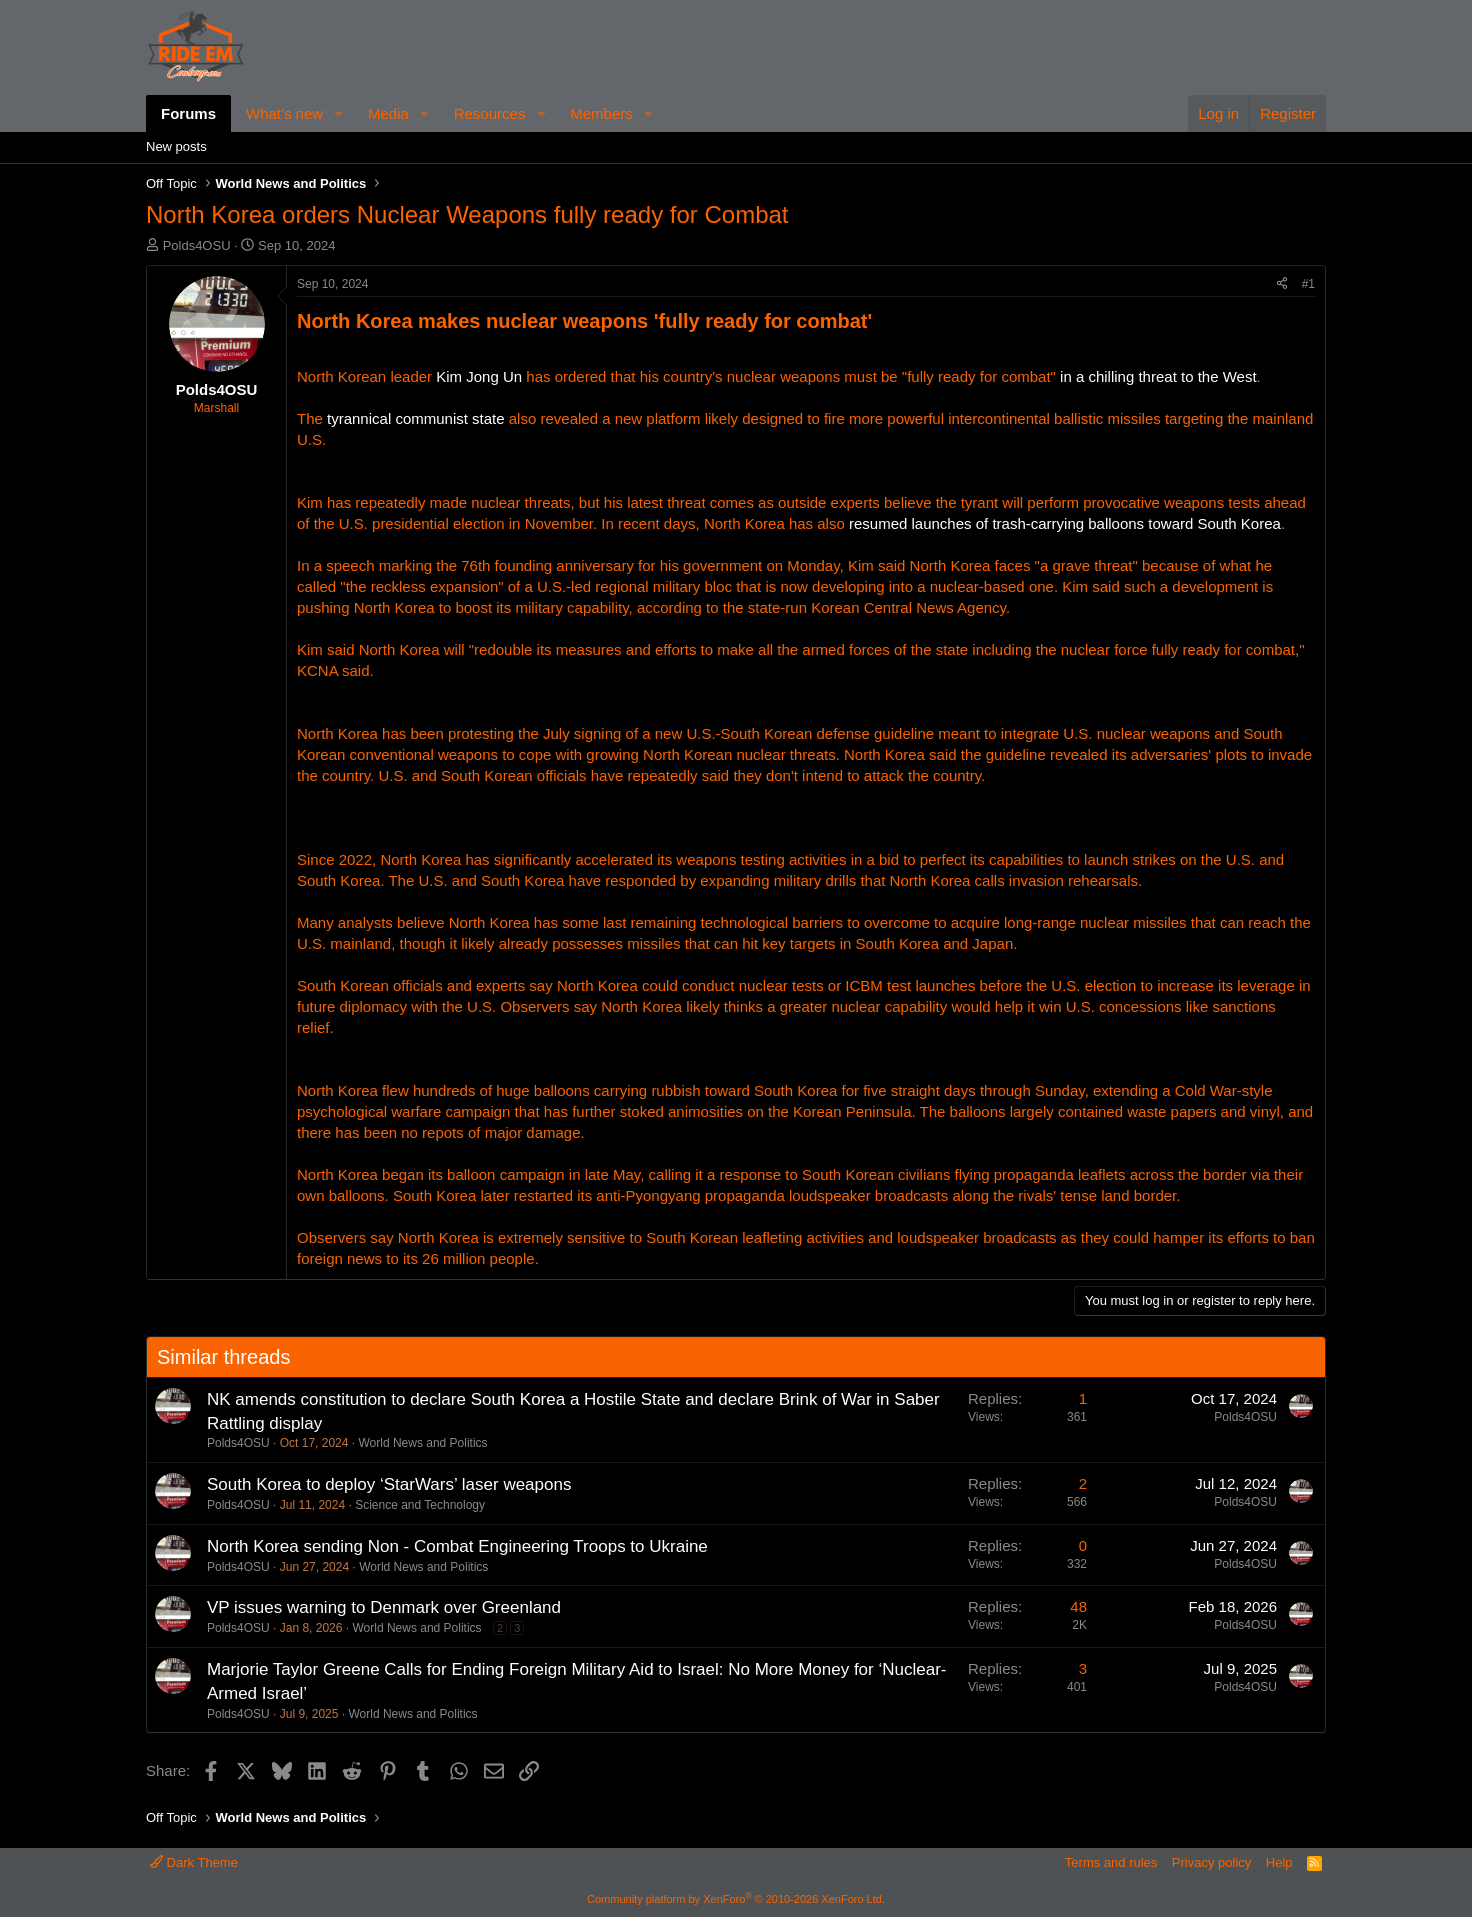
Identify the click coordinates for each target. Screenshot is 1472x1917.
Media (388, 113)
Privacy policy (1211, 1862)
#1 (1308, 284)
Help (1279, 1862)
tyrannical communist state (416, 418)
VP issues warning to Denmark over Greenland (384, 1607)
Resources (490, 113)
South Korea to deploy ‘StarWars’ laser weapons (389, 1484)
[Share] (1282, 284)
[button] (339, 113)
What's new (284, 113)
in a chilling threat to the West (1158, 376)
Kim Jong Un (479, 376)
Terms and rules (1111, 1862)
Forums (188, 113)
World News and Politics (422, 1443)
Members (601, 113)
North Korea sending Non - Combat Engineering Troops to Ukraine (457, 1546)
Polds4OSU (197, 245)
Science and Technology (420, 1505)
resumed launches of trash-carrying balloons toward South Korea (1065, 523)
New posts (176, 146)
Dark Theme (194, 1862)
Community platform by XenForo (736, 1899)
